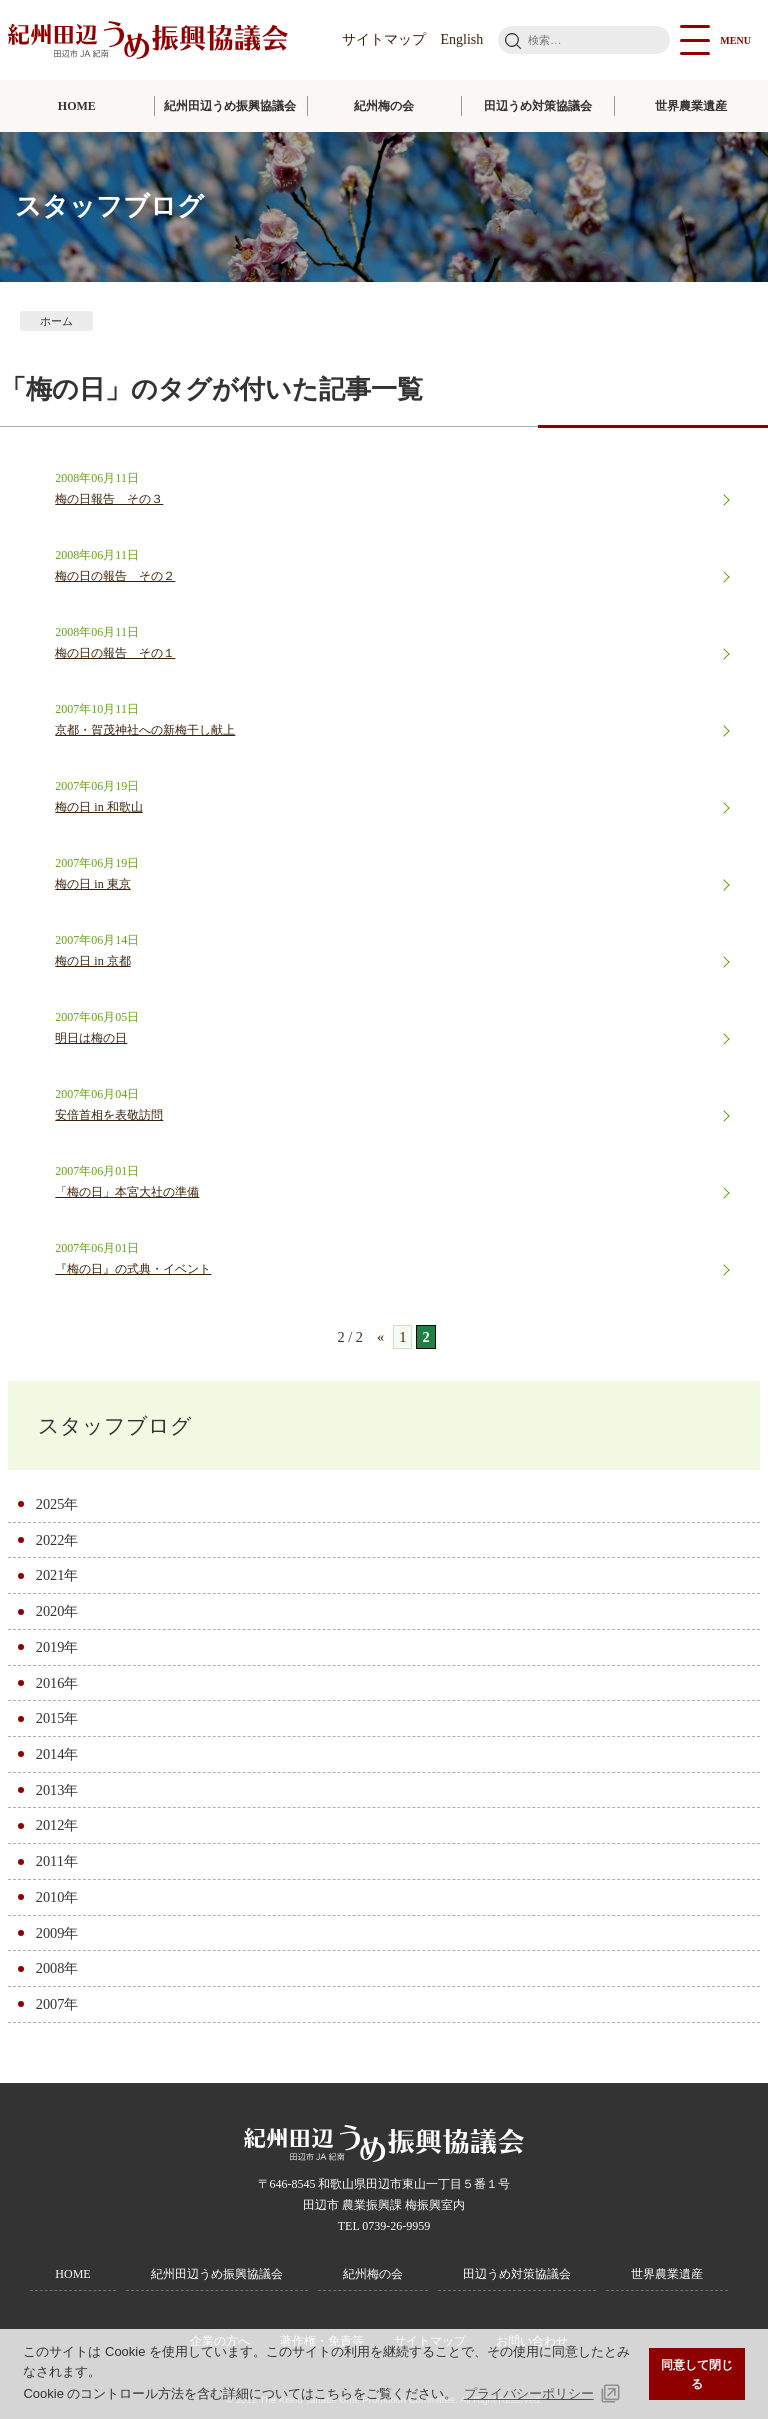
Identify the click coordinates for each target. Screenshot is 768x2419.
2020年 (57, 1611)
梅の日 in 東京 (92, 884)
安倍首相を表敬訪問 (109, 1115)
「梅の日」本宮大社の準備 (127, 1192)
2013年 (57, 1790)
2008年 (57, 1968)
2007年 (57, 2004)
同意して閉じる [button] (697, 2374)
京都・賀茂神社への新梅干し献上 (145, 730)
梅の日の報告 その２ (115, 576)
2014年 (57, 1754)
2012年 (57, 1825)
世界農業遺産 (691, 106)
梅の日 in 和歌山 (98, 807)
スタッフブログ (115, 1425)
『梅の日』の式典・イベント (133, 1269)
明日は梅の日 (91, 1038)
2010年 (57, 1897)
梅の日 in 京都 (92, 961)
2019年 (57, 1647)
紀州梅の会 (384, 106)
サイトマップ (384, 39)
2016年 (57, 1683)
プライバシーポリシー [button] (529, 2393)
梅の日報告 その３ (109, 499)
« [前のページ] (380, 1337)
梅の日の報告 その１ (115, 653)
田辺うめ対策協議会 (538, 106)
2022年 (57, 1540)
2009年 (57, 1933)
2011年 (57, 1861)
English (462, 39)
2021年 (57, 1575)
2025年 (57, 1504)
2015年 (57, 1718)
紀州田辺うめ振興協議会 (230, 106)
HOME (77, 106)
